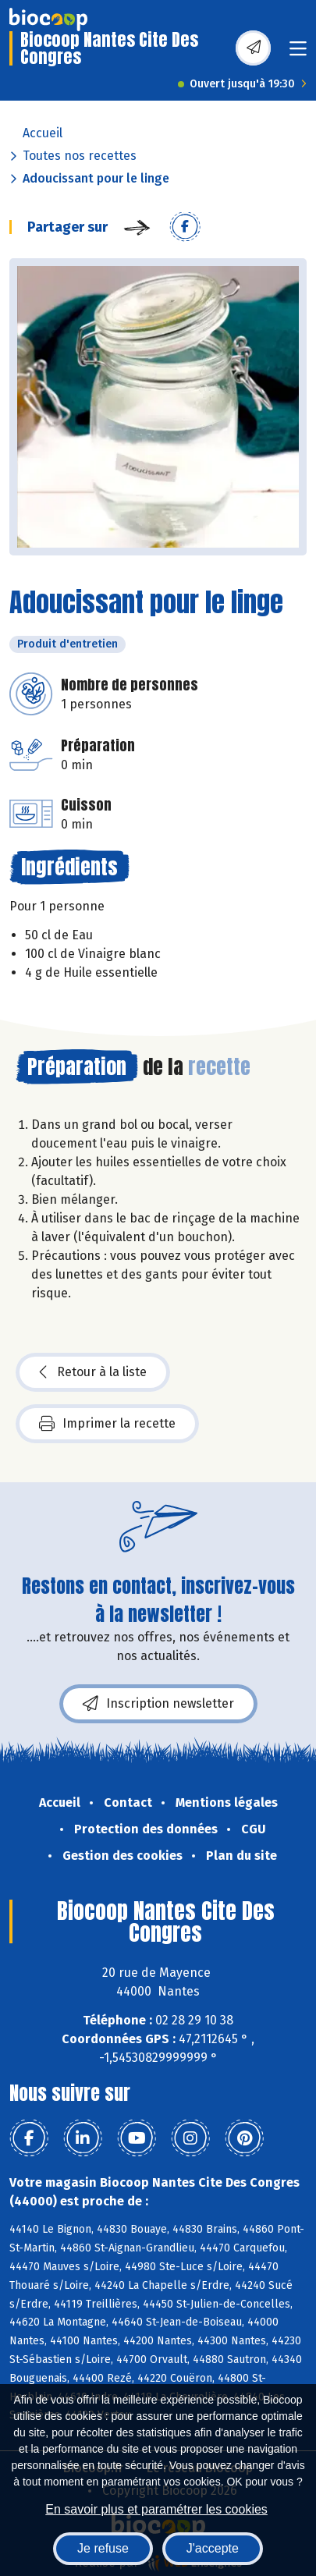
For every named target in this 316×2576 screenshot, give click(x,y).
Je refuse (103, 2548)
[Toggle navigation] (298, 53)
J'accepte (212, 2548)
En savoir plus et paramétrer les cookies (156, 2509)
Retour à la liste (93, 1372)
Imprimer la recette (107, 1424)
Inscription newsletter (158, 1704)
